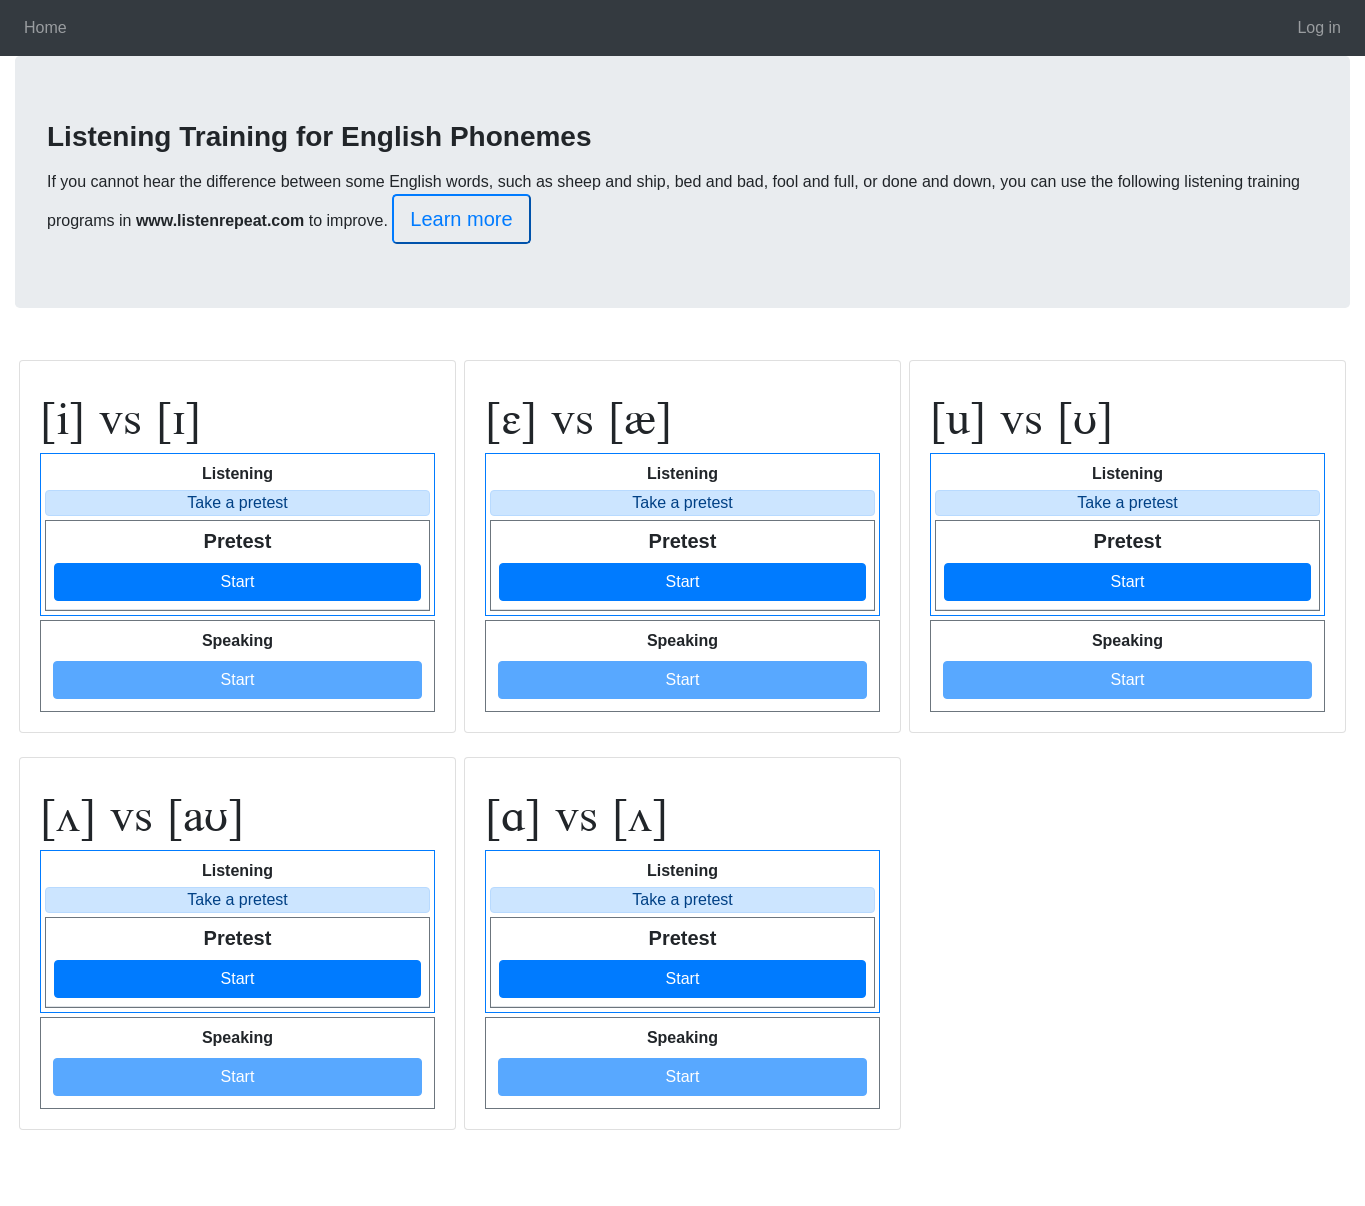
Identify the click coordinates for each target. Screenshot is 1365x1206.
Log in (1319, 27)
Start (238, 581)
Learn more (461, 219)
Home (45, 27)
